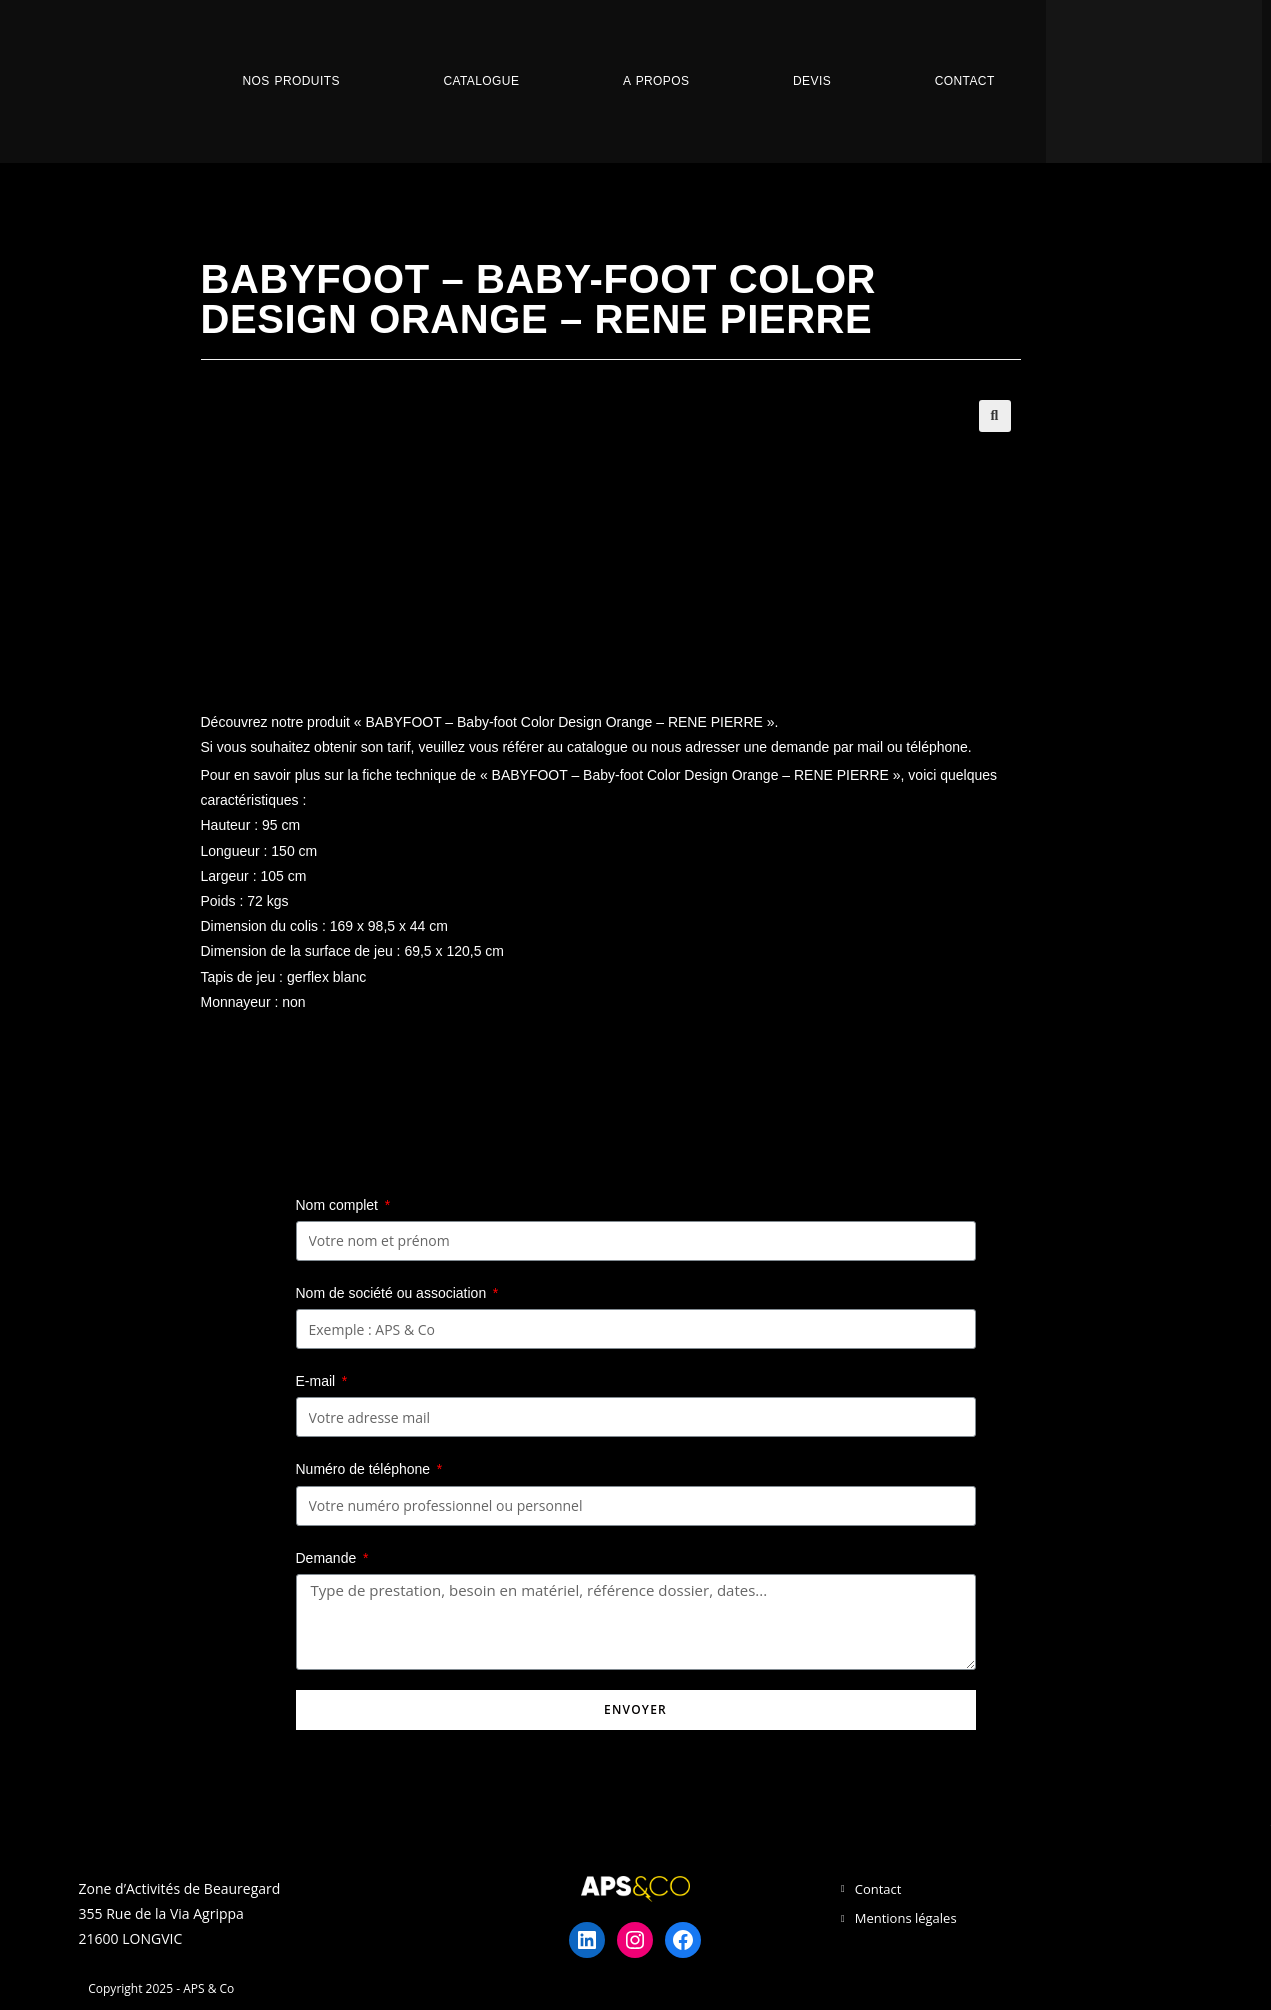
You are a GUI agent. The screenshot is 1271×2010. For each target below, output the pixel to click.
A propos (656, 81)
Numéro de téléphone (365, 1469)
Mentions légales (906, 1918)
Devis (812, 81)
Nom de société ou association (393, 1293)
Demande (328, 1558)
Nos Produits (290, 81)
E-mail (318, 1381)
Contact (965, 81)
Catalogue (481, 81)
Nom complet (339, 1205)
